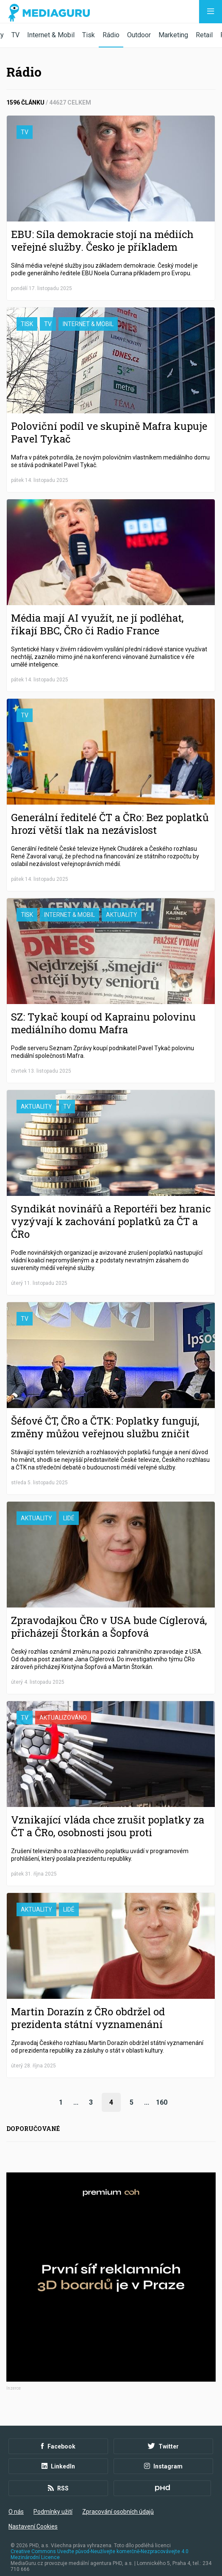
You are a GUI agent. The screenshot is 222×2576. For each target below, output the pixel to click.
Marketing (173, 35)
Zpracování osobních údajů (118, 2503)
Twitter (163, 2437)
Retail (204, 35)
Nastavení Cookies (33, 2518)
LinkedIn (58, 2457)
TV (15, 35)
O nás (16, 2503)
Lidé (69, 1518)
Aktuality (121, 914)
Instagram (163, 2457)
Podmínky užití (52, 2503)
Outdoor (139, 35)
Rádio (111, 35)
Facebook (58, 2437)
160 (161, 2102)
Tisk (88, 35)
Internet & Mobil (51, 35)
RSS (58, 2479)
